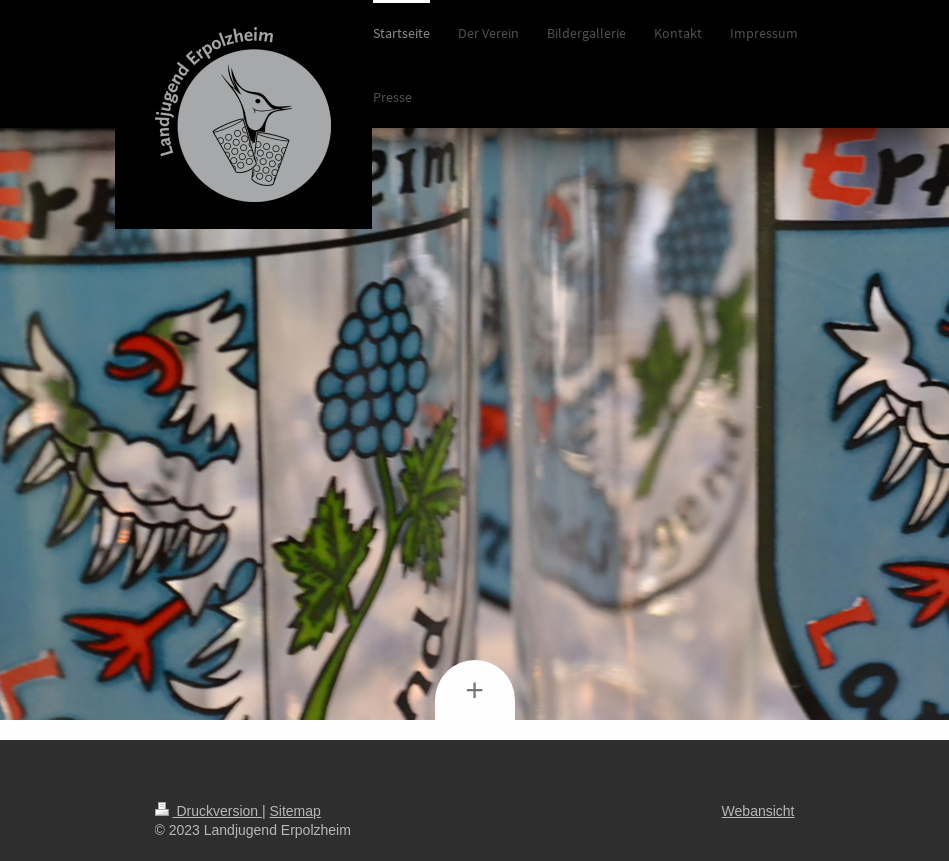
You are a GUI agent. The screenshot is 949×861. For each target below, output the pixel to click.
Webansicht (758, 811)
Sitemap (295, 811)
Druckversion (208, 811)
